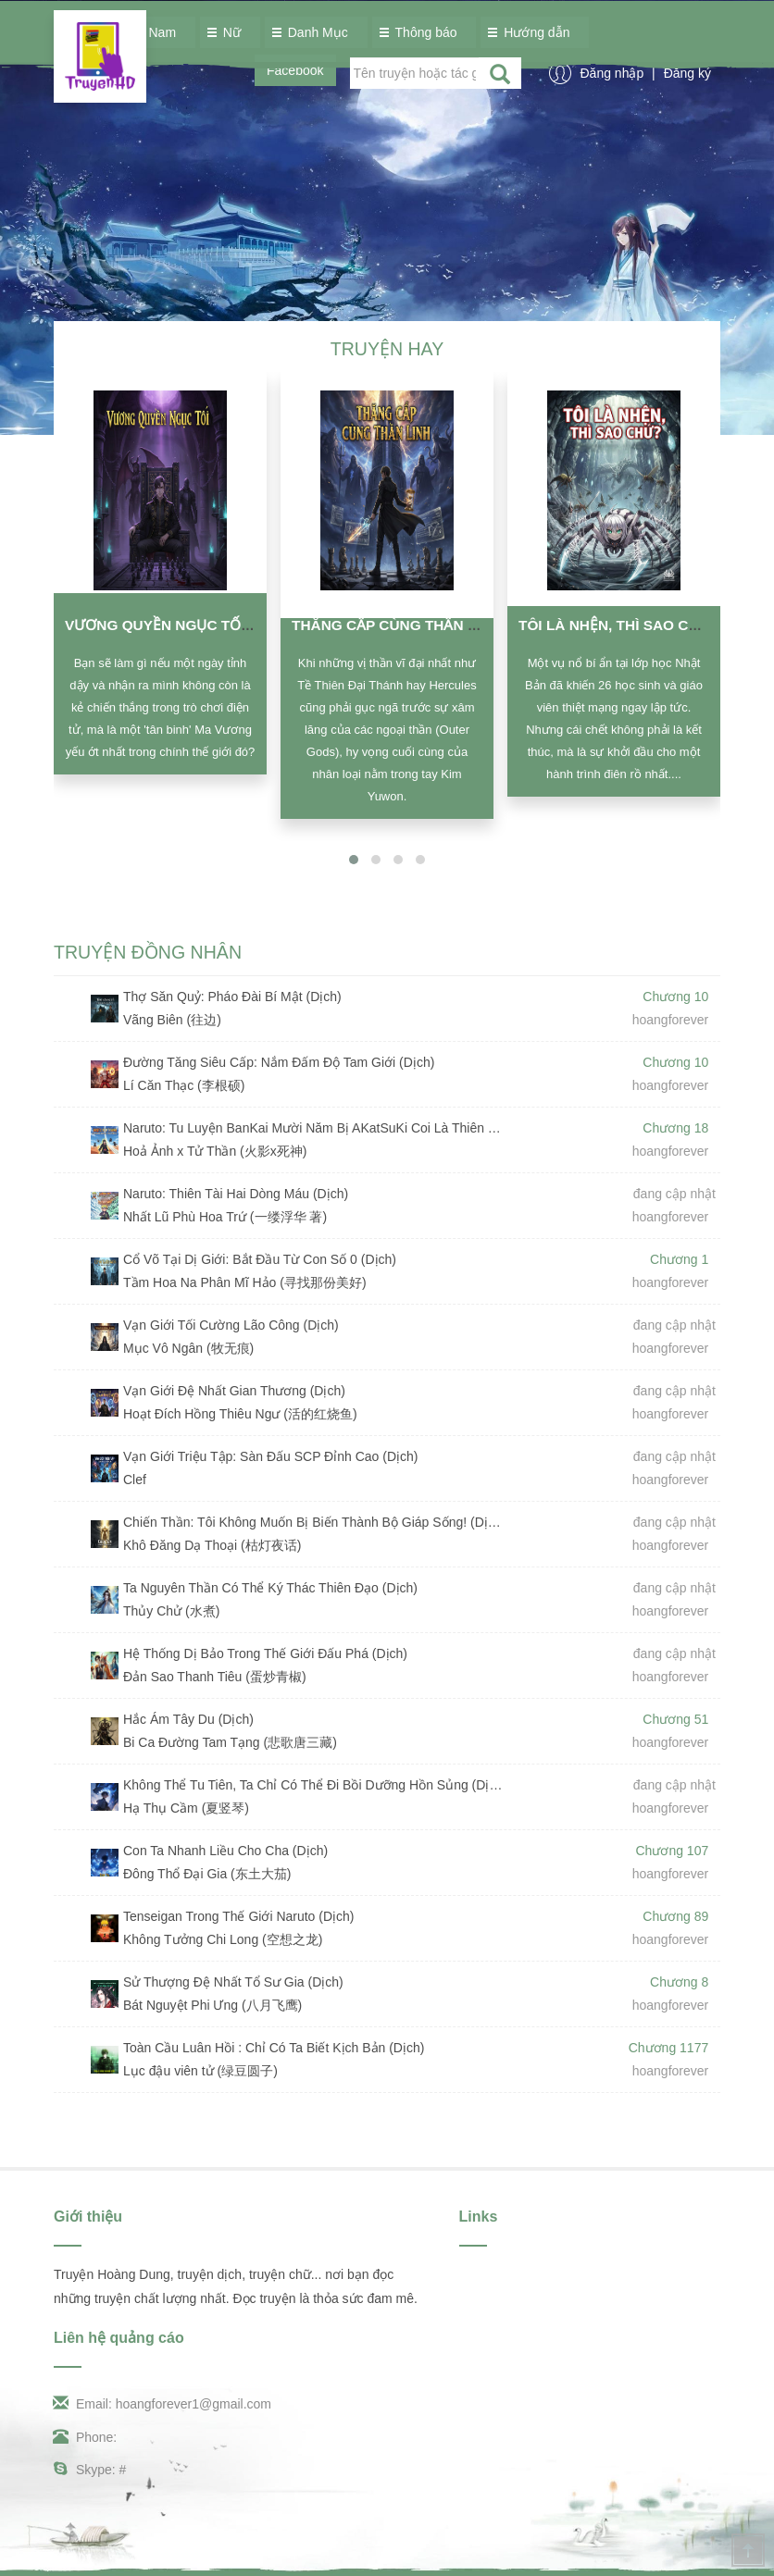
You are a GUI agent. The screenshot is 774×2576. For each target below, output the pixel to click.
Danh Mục (313, 32)
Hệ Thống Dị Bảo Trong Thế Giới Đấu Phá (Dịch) (265, 1653)
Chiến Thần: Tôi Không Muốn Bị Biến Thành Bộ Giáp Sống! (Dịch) (314, 1522)
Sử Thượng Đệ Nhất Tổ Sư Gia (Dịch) (233, 1982)
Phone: (85, 2437)
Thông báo (422, 32)
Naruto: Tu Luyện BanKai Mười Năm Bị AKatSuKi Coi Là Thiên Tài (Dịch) (314, 1128)
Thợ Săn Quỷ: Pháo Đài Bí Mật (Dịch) (232, 996)
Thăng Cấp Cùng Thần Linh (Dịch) (421, 625)
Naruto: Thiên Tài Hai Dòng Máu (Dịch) (235, 1193)
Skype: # (90, 2469)
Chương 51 (675, 1719)
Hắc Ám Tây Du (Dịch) (188, 1719)
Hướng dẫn (532, 32)
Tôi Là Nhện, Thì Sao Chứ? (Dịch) (643, 625)
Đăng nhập (614, 73)
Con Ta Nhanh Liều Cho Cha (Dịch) (225, 1850)
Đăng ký (687, 73)
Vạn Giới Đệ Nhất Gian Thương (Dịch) (234, 1390)
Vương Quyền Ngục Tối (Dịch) (179, 625)
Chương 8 (679, 1982)
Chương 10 (675, 996)
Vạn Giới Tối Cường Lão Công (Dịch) (231, 1325)
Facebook (295, 70)
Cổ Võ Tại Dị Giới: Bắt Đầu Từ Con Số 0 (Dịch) (259, 1259)
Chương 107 (672, 1850)
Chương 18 (675, 1128)
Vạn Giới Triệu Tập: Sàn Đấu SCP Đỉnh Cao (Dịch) (270, 1456)
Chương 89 (675, 1916)
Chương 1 (679, 1259)
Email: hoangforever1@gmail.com (162, 2403)
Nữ (227, 32)
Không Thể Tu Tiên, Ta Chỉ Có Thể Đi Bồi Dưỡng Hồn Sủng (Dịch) (314, 1784)
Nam (157, 32)
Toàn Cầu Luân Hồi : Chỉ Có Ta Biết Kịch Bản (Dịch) (273, 2047)
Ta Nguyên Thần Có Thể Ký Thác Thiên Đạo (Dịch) (270, 1587)
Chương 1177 (669, 2047)
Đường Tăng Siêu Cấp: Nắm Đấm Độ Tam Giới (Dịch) (278, 1062)
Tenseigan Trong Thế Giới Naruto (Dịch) (239, 1916)
